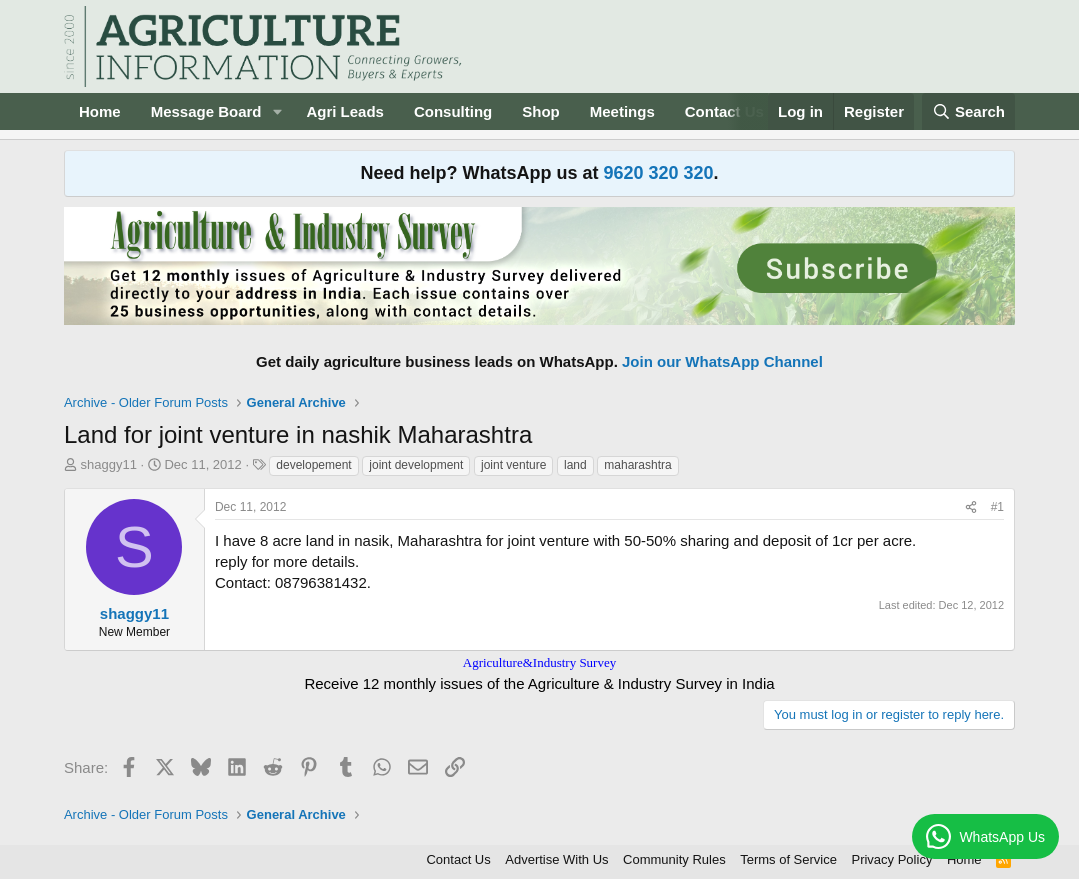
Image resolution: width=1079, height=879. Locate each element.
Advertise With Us (556, 859)
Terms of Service (788, 859)
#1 (997, 507)
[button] (277, 111)
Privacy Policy (891, 859)
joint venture (513, 465)
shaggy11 (109, 464)
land (575, 465)
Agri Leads (345, 111)
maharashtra (637, 465)
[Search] (969, 111)
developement (313, 465)
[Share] (971, 507)
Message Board (206, 111)
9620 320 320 (658, 173)
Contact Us (724, 111)
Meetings (622, 111)
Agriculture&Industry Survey (539, 662)
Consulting (453, 111)
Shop (541, 111)
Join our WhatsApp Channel (722, 361)
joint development (416, 465)
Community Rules (674, 859)
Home (100, 111)
